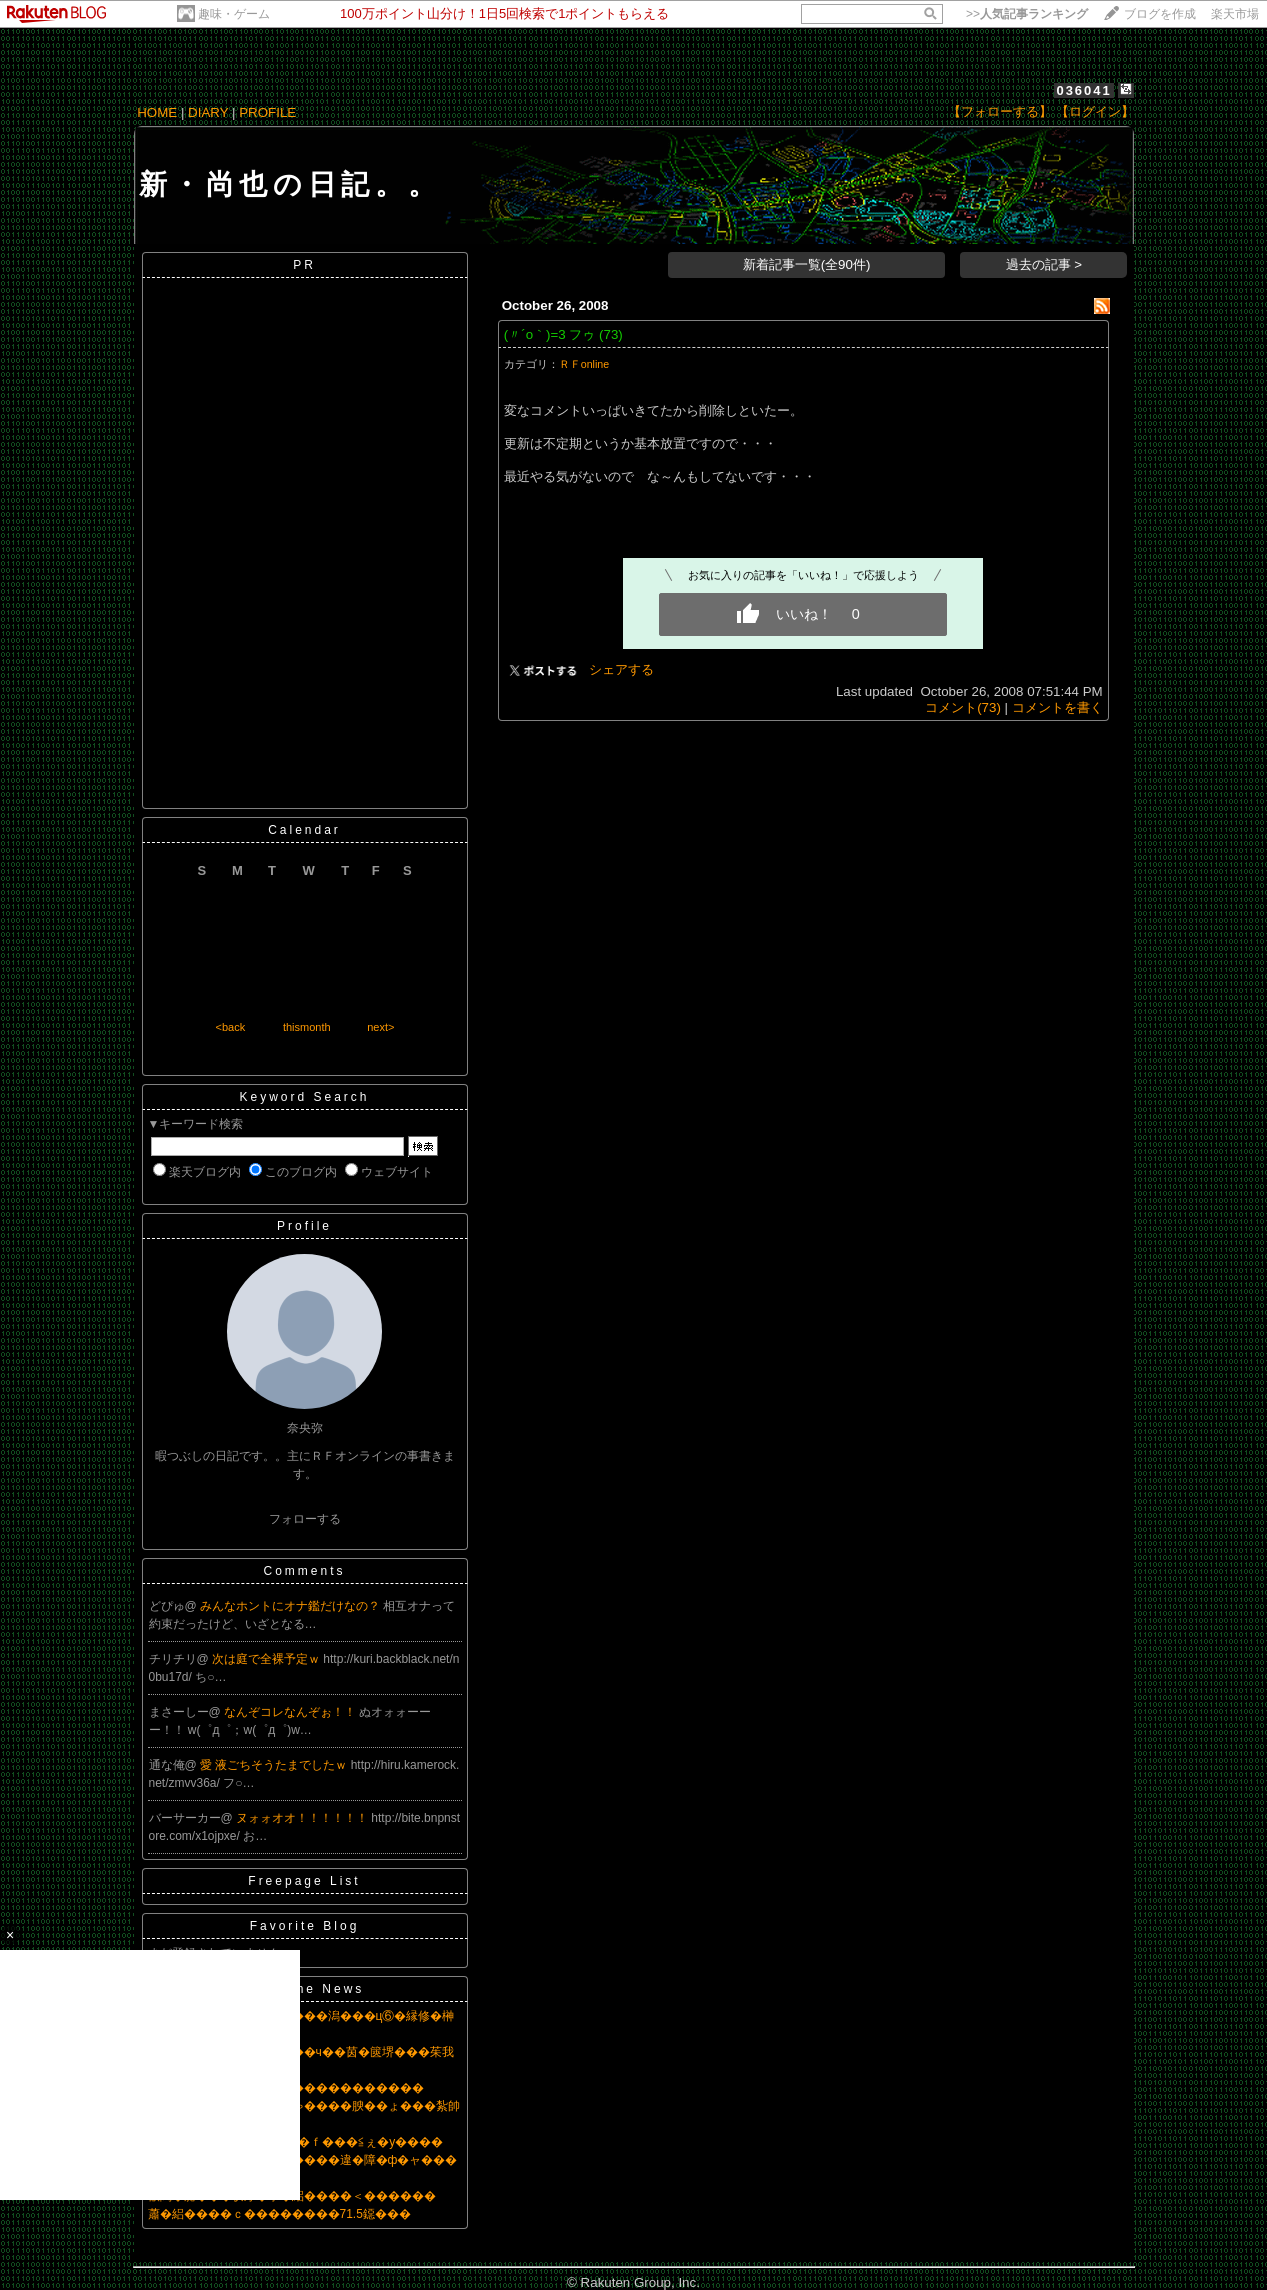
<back (231, 1027)
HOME (157, 112)
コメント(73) (963, 707)
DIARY (208, 112)
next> (380, 1027)
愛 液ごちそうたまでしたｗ (275, 1765)
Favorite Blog (305, 1926)
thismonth (307, 1027)
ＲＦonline (584, 364)
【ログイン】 (1095, 111)
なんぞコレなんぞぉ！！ (291, 1712)
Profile (304, 1226)
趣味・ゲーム (234, 14)
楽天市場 (1235, 14)
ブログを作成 (1160, 14)
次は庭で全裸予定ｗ (267, 1659)
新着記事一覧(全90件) (807, 264)
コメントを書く (1057, 707)
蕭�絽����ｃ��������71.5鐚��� (279, 2214)
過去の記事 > (1044, 264)
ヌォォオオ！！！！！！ (303, 1818)
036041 (1083, 90)
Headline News (305, 1989)
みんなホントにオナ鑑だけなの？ (291, 1606)
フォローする (305, 1519)
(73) (611, 334)
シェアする (621, 669)
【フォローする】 (1000, 111)
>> (1027, 14)
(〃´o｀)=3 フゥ (550, 334)
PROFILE (267, 112)
